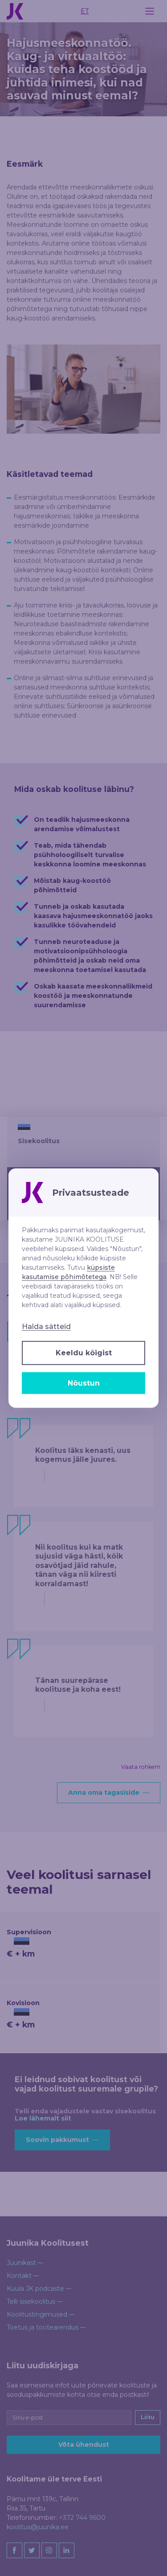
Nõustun (84, 1382)
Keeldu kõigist (84, 1353)
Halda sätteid (46, 1326)
